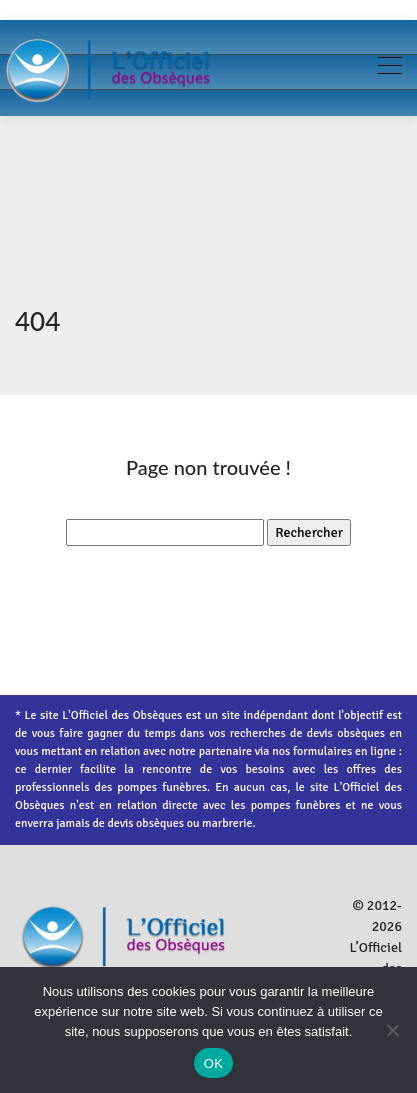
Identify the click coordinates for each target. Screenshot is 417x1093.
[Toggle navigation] (389, 68)
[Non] (392, 1030)
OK (213, 1063)
